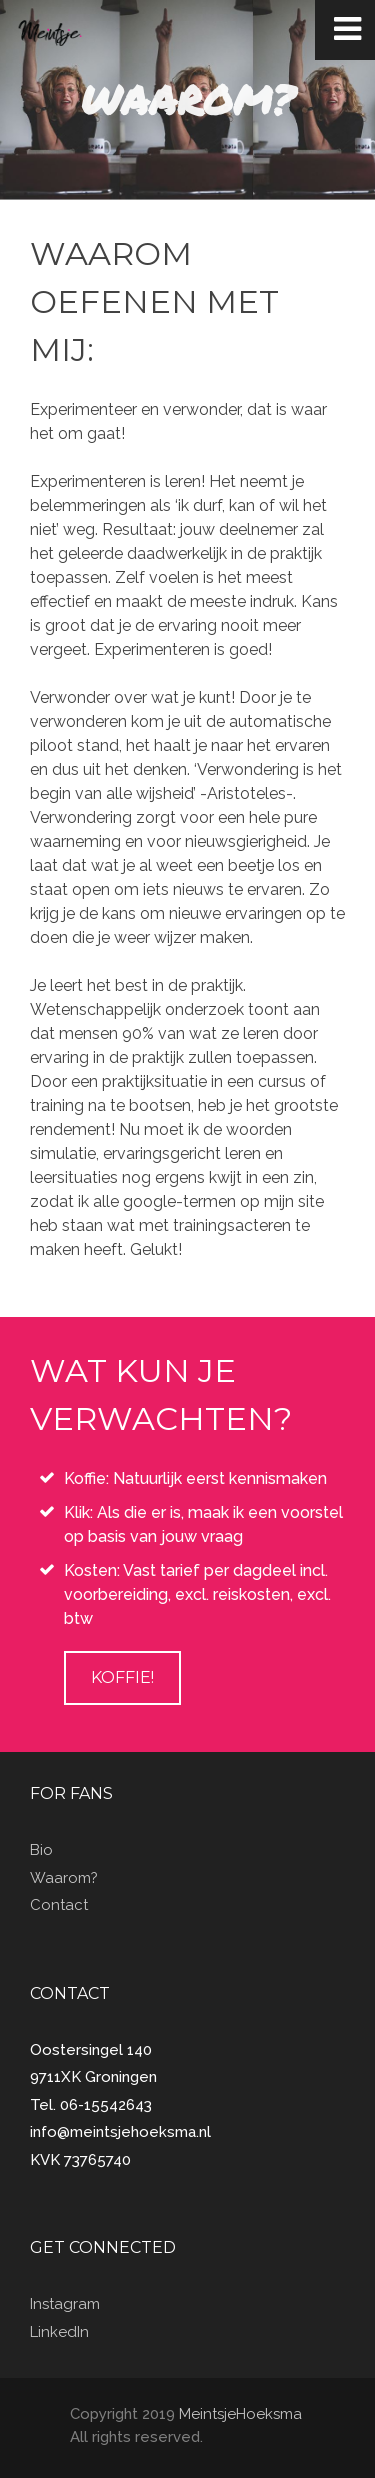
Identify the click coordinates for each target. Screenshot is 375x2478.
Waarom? (64, 1878)
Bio (41, 1850)
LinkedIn (59, 2332)
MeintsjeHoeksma (240, 2414)
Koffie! (122, 1677)
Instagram (65, 2304)
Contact (59, 1905)
